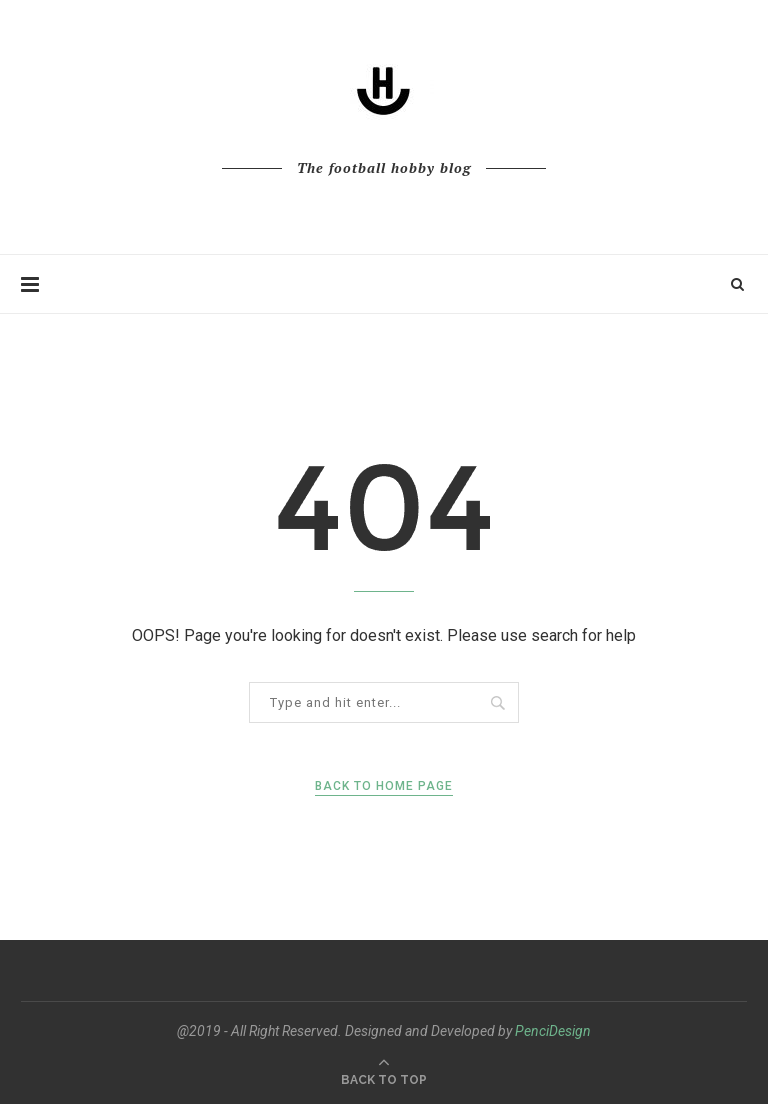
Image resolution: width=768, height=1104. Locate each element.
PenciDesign (553, 1031)
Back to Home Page (384, 786)
